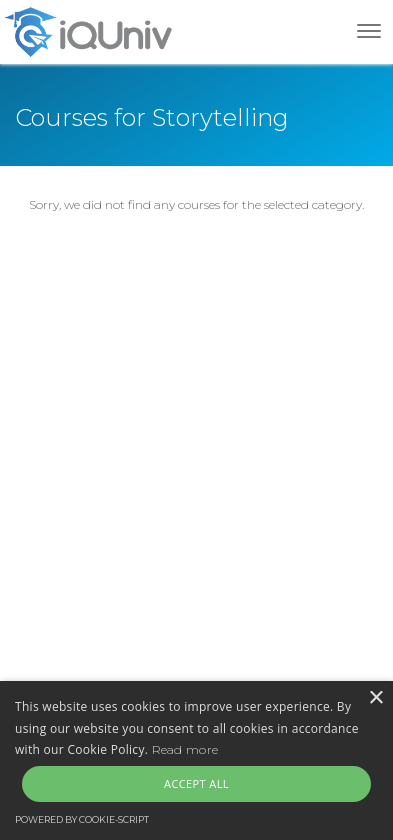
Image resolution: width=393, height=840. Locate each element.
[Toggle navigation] (369, 31)
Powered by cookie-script (82, 819)
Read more (185, 749)
